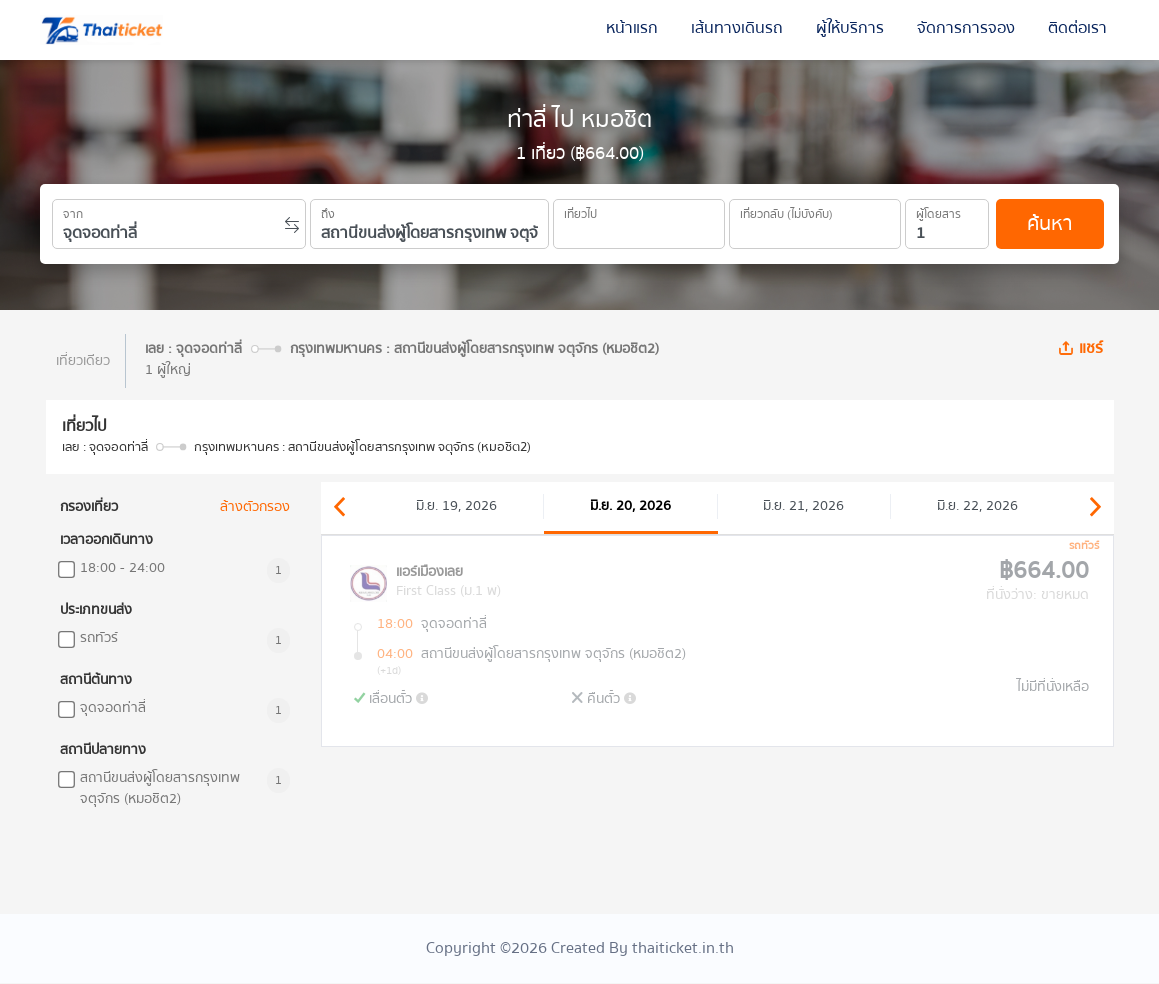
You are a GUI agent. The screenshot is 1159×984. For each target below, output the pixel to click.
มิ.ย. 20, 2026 (630, 506)
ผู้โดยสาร (938, 211)
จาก (73, 211)
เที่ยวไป (580, 211)
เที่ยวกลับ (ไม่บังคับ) (786, 211)
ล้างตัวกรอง (255, 507)
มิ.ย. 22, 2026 (977, 506)
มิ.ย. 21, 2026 (803, 506)
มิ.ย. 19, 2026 (456, 506)
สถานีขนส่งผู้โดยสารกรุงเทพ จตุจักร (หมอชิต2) (160, 789)
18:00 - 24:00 (122, 568)
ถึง (328, 211)
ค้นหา (1049, 223)
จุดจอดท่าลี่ (113, 708)
